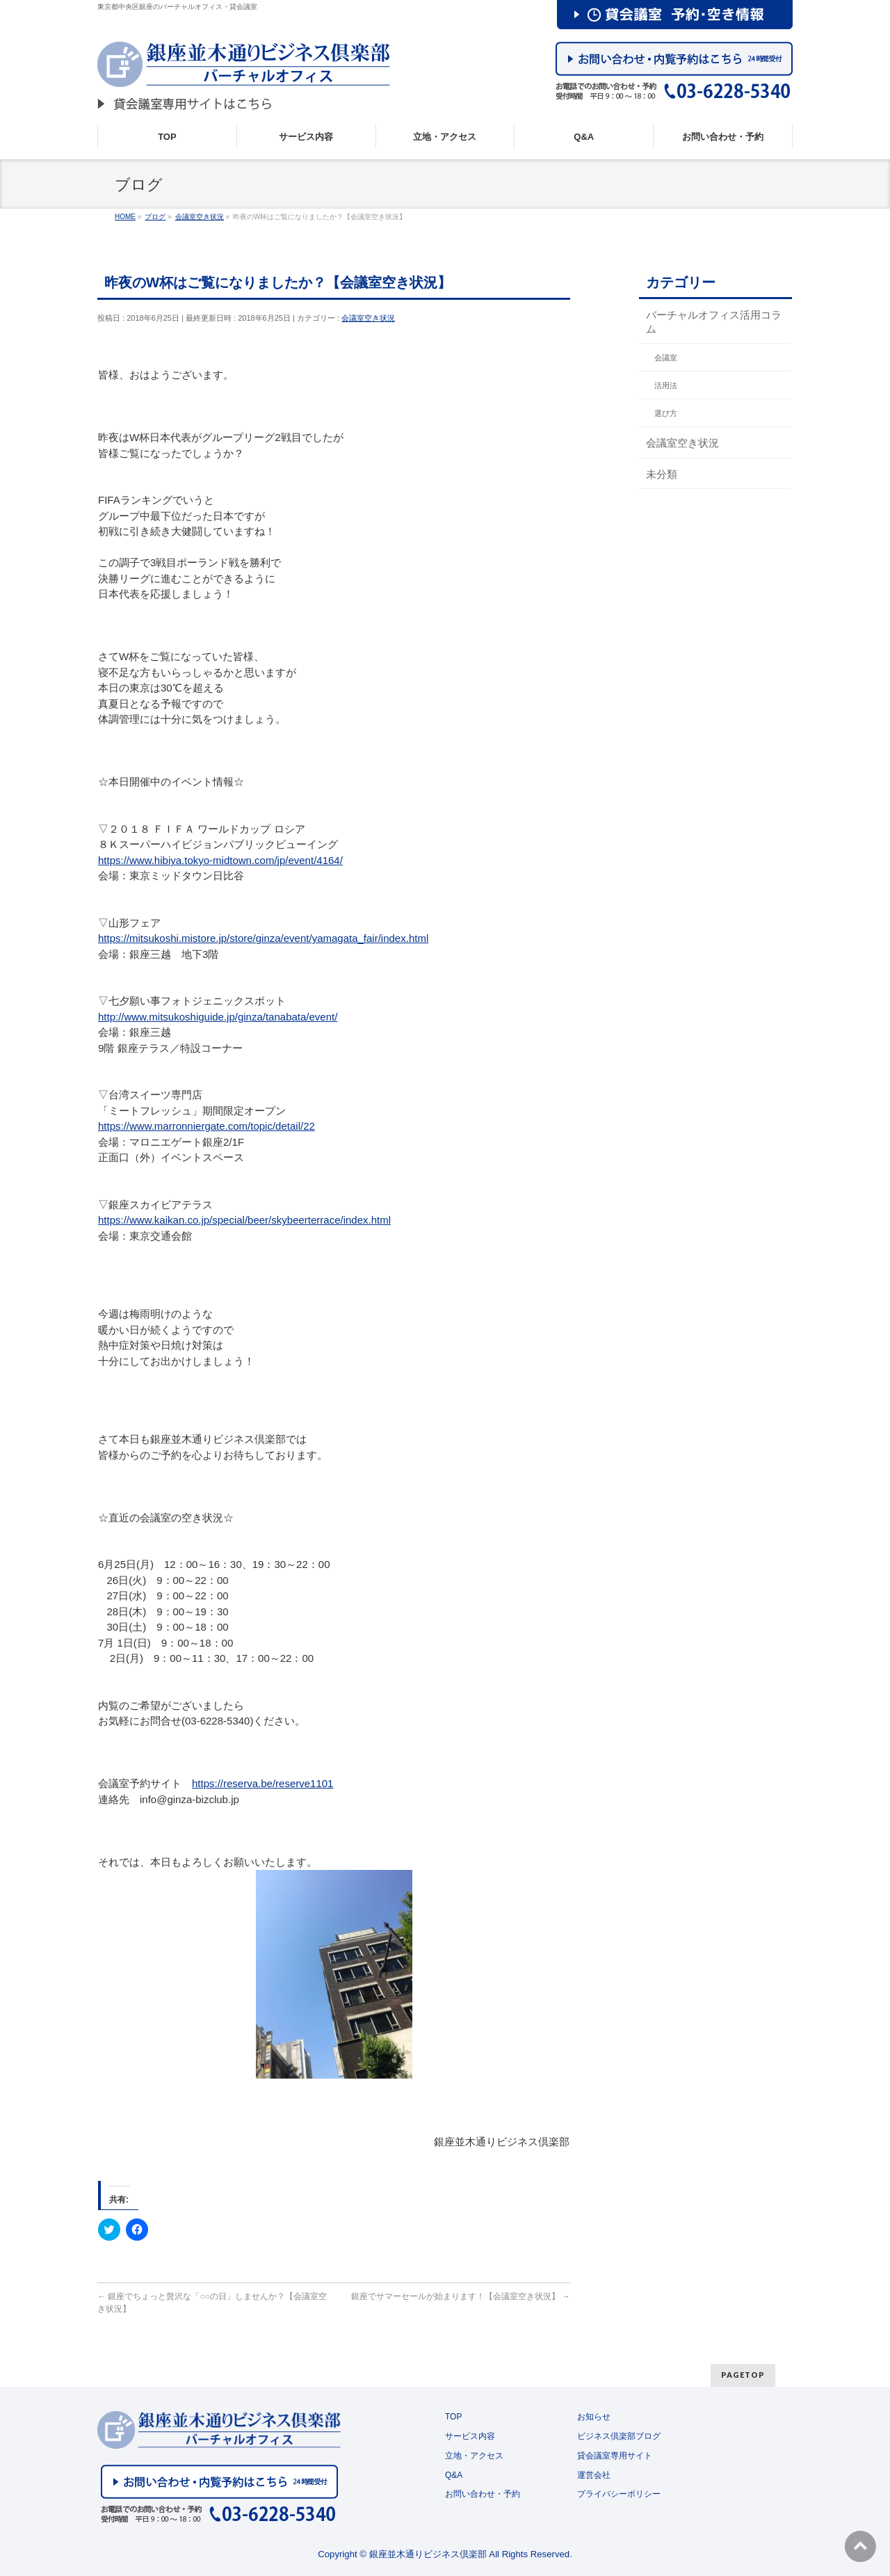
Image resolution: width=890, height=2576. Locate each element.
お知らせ (593, 2417)
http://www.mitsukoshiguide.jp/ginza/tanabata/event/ (217, 1017)
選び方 (665, 413)
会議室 (665, 357)
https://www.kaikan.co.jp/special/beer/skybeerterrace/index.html (244, 1220)
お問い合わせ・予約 (482, 2494)
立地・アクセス (474, 2456)
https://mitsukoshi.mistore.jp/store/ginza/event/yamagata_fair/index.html (263, 938)
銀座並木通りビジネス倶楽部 (428, 2554)
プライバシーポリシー (619, 2494)
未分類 (661, 474)
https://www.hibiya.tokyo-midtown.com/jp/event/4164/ (220, 860)
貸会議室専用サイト (614, 2456)
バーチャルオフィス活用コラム (714, 321)
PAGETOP (743, 2374)
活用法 (665, 385)
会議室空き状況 (368, 318)
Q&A (453, 2475)
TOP (453, 2417)
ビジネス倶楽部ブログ (619, 2436)
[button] (334, 1974)
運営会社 (593, 2475)
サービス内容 (470, 2436)
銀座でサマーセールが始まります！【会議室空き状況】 (460, 2296)
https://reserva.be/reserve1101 (262, 1783)
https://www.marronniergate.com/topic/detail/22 (206, 1126)
